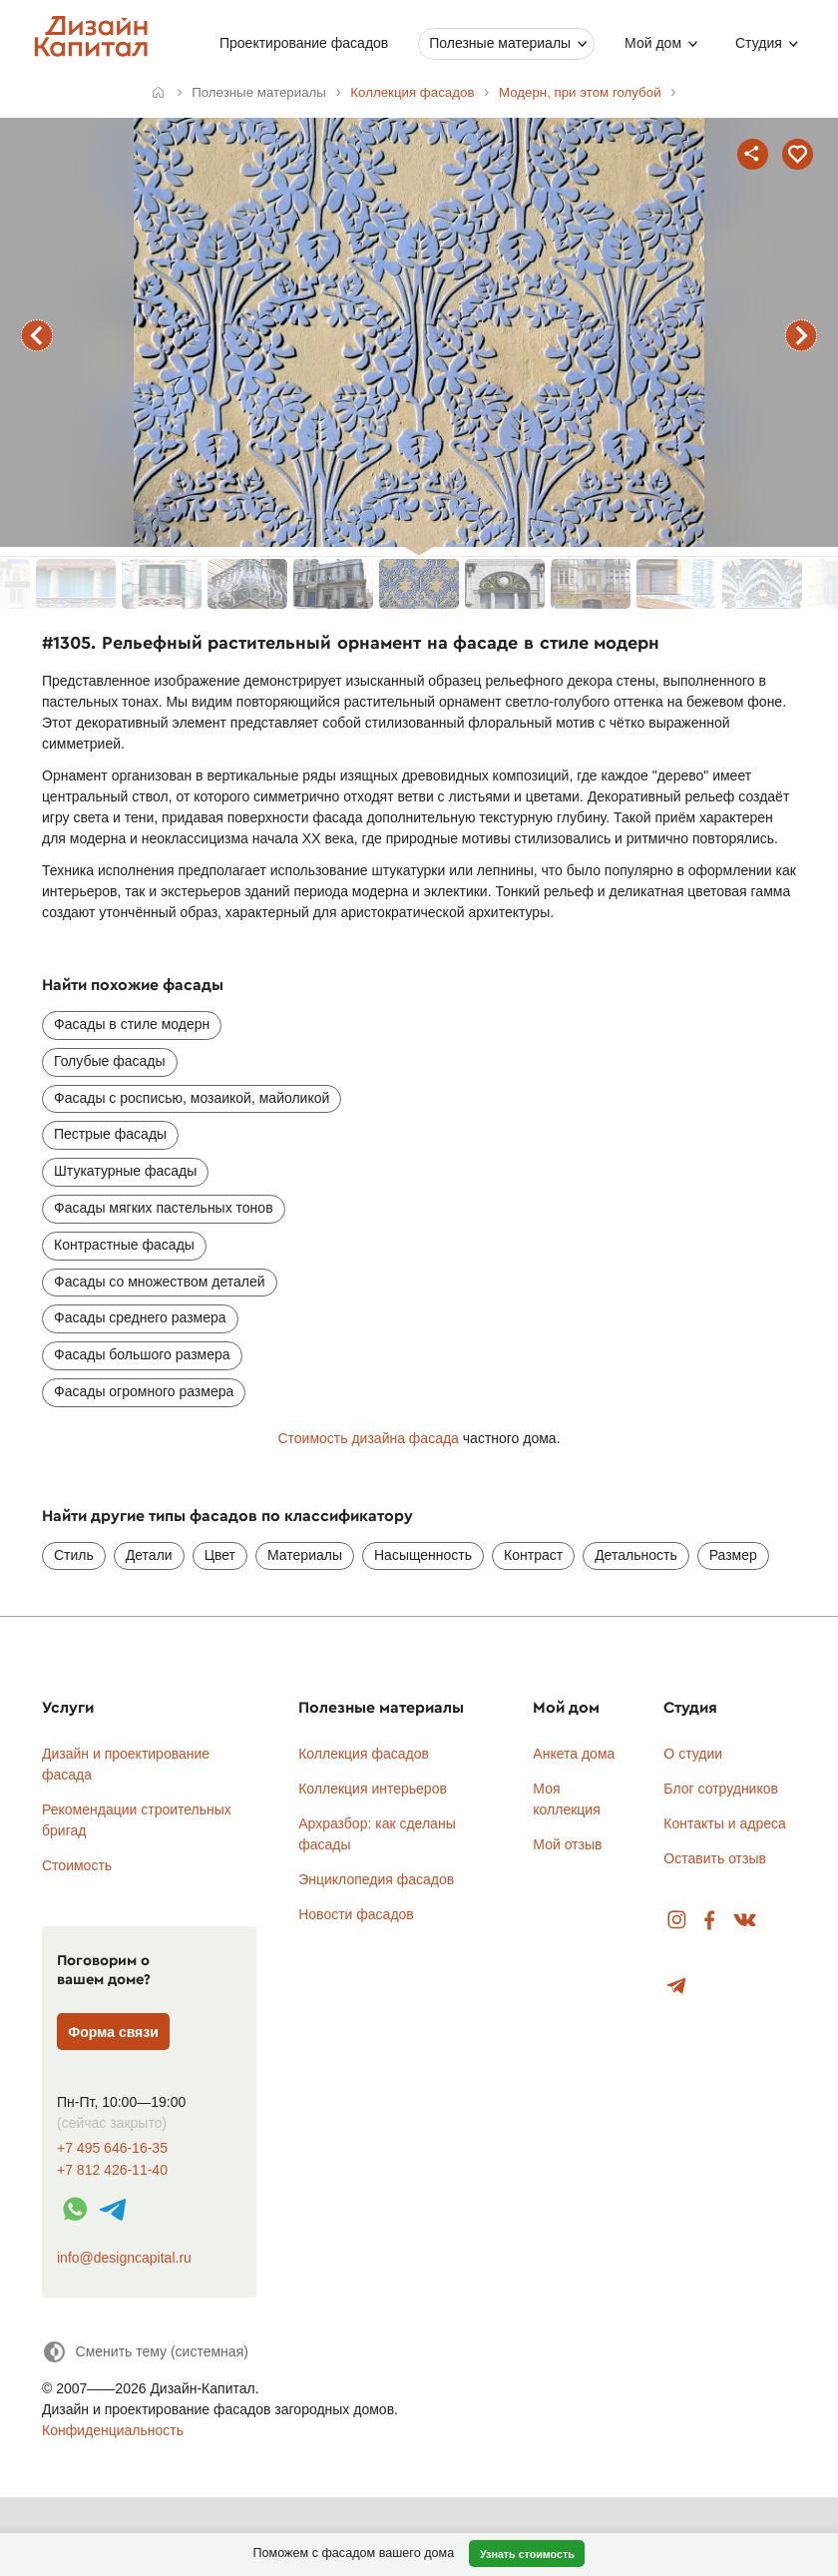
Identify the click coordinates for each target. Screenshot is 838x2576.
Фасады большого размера (142, 1354)
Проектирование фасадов (303, 43)
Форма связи (113, 2032)
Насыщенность (423, 1555)
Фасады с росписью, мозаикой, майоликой (191, 1098)
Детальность (636, 1555)
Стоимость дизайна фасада (367, 1438)
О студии (692, 1754)
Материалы (304, 1555)
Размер (733, 1555)
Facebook (709, 1920)
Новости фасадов (356, 1914)
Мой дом (653, 43)
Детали (149, 1555)
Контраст (533, 1555)
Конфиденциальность (113, 2430)
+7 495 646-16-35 (112, 2148)
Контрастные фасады (124, 1245)
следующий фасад (801, 335)
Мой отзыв (567, 1844)
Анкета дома (574, 1754)
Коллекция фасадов (363, 1754)
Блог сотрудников (720, 1789)
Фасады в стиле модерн (132, 1024)
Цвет (220, 1555)
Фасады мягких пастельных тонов (163, 1208)
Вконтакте (745, 1920)
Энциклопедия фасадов (376, 1879)
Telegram (676, 1986)
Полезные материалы (500, 43)
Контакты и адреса (724, 1823)
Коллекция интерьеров (372, 1789)
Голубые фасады (110, 1061)
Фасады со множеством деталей (159, 1281)
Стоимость (77, 1865)
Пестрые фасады (110, 1134)
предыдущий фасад (37, 335)
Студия (758, 43)
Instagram (676, 1920)
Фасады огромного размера (143, 1391)
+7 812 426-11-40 (112, 2170)
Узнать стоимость (527, 2554)
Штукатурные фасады (125, 1171)
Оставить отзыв (714, 1858)
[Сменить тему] (145, 2351)
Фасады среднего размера (140, 1317)
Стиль (74, 1555)
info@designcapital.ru (124, 2258)
